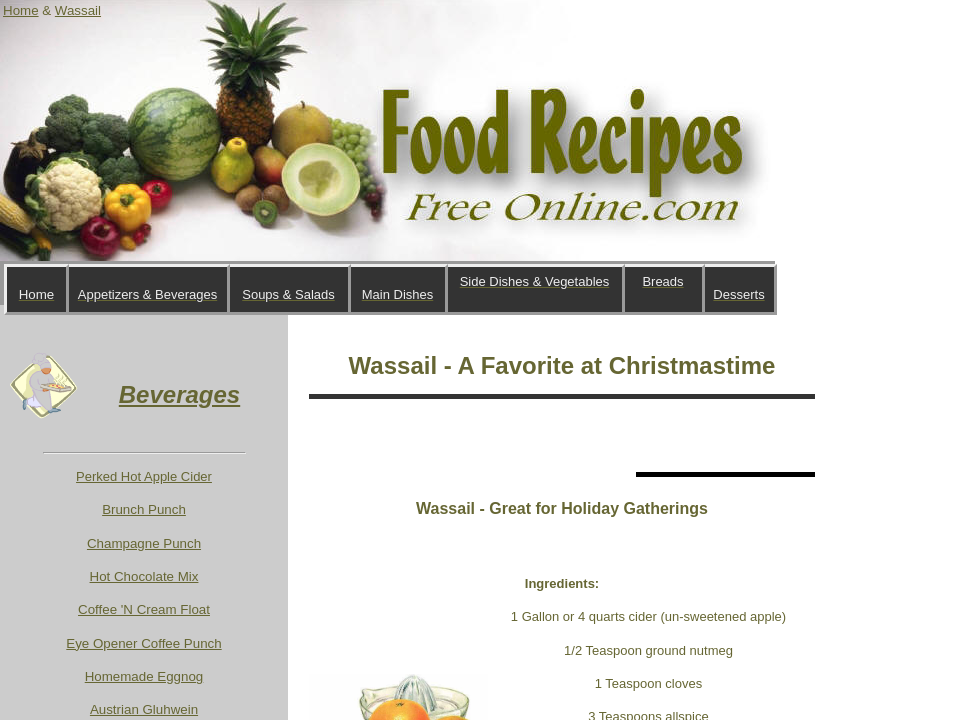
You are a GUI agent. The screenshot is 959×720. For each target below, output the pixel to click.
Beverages (179, 394)
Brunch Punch (144, 509)
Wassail (78, 10)
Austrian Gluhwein (144, 709)
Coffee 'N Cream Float (144, 609)
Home (21, 10)
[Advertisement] (543, 435)
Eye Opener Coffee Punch (143, 643)
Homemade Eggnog (144, 676)
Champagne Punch (144, 543)
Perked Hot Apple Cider (144, 476)
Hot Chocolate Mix (144, 576)
